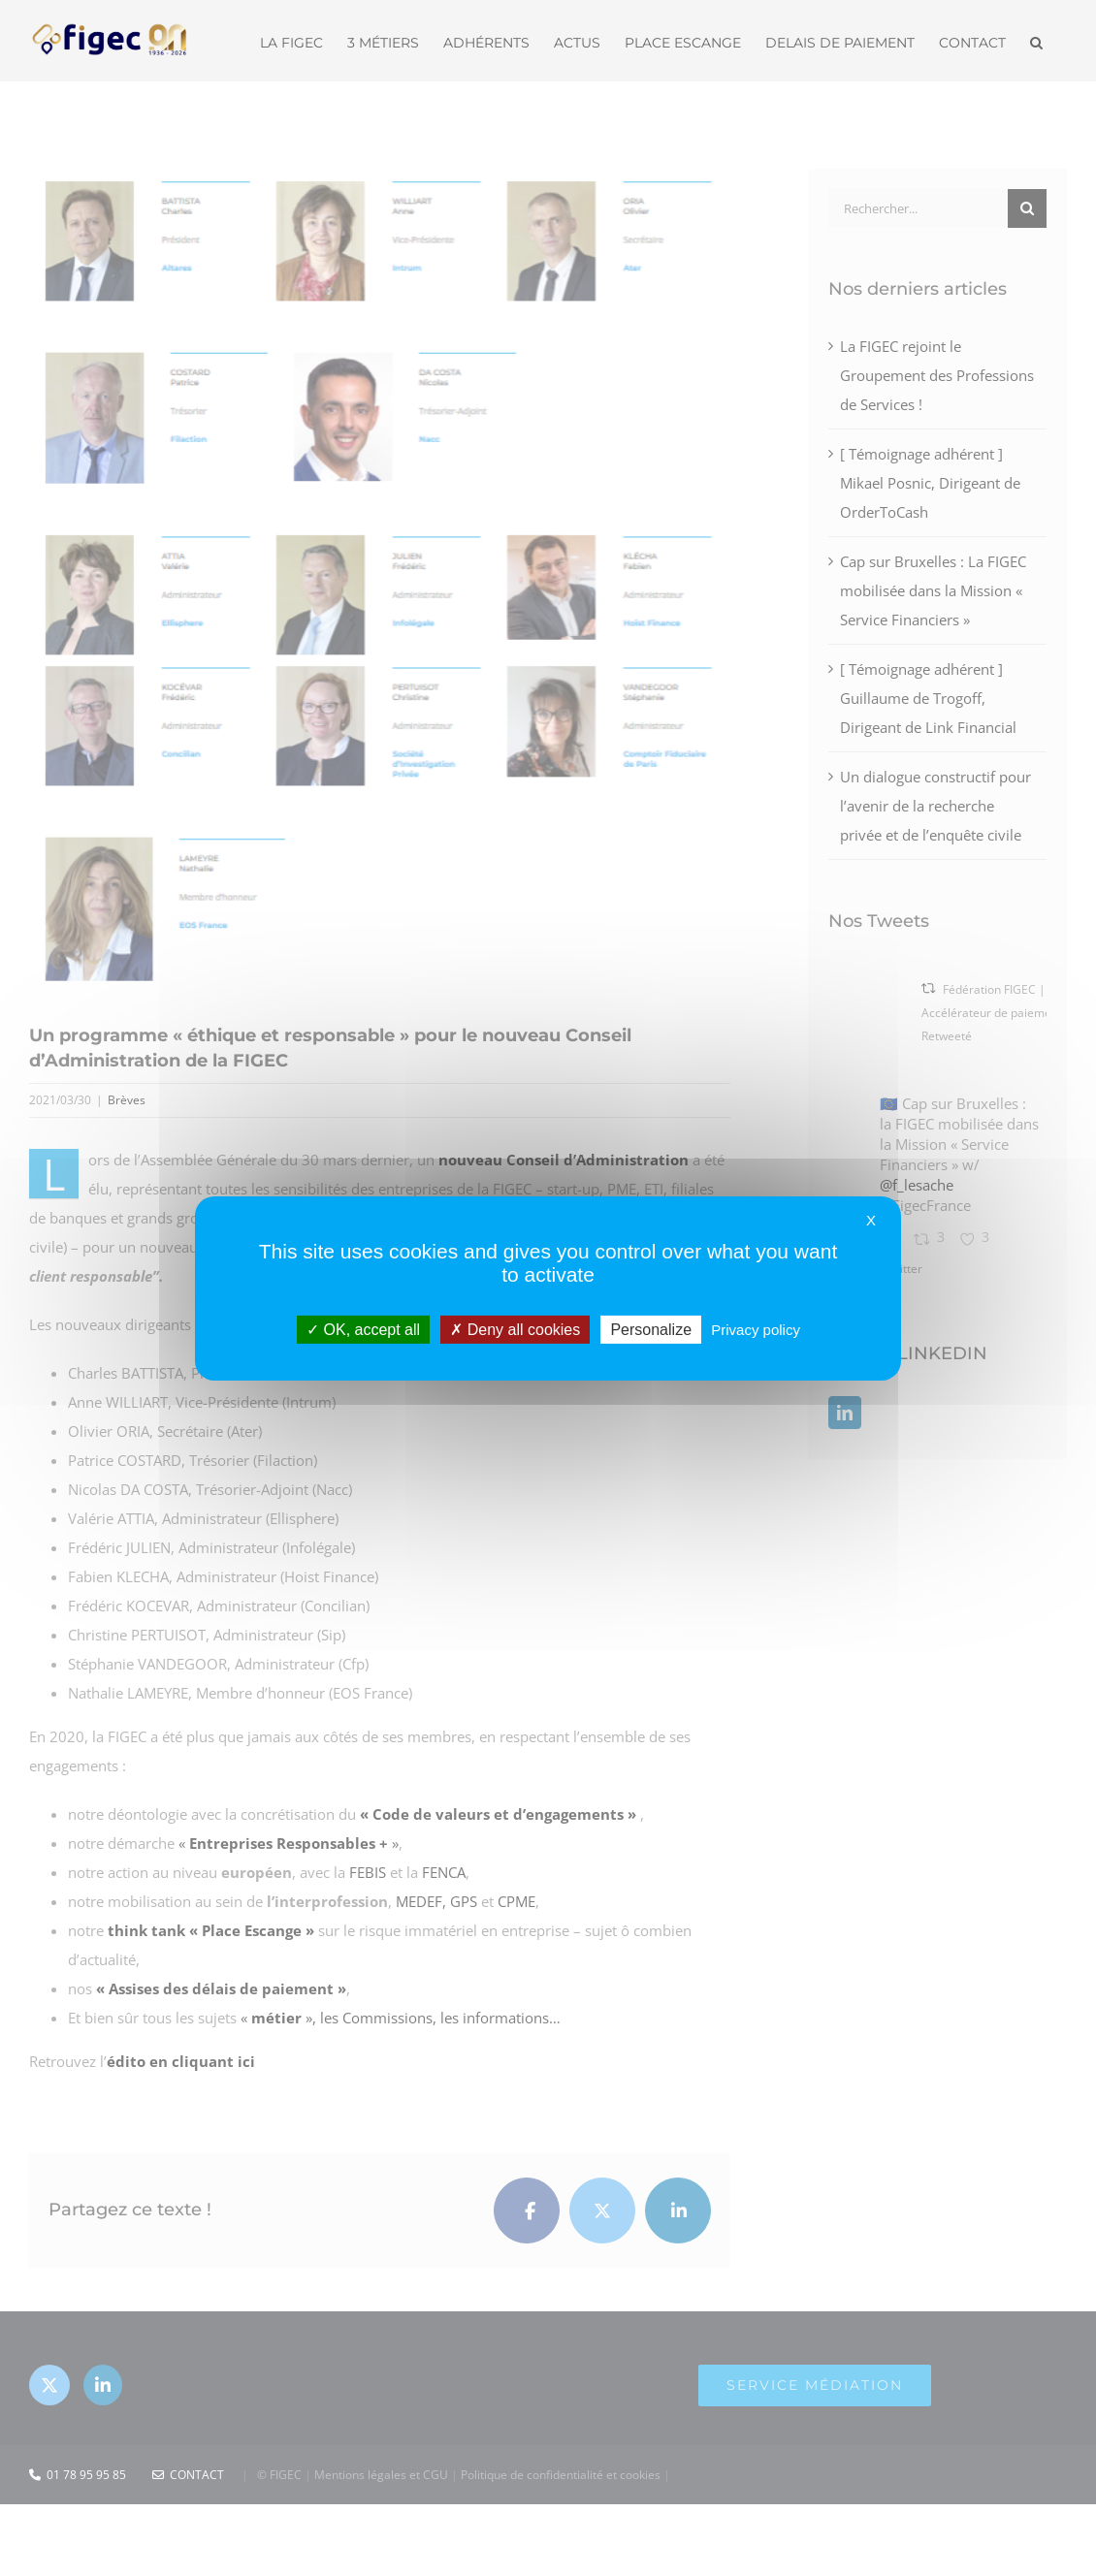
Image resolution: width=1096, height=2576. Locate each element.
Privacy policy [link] (755, 1328)
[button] (1036, 40)
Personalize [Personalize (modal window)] (651, 1328)
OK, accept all (363, 1328)
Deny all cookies (515, 1328)
